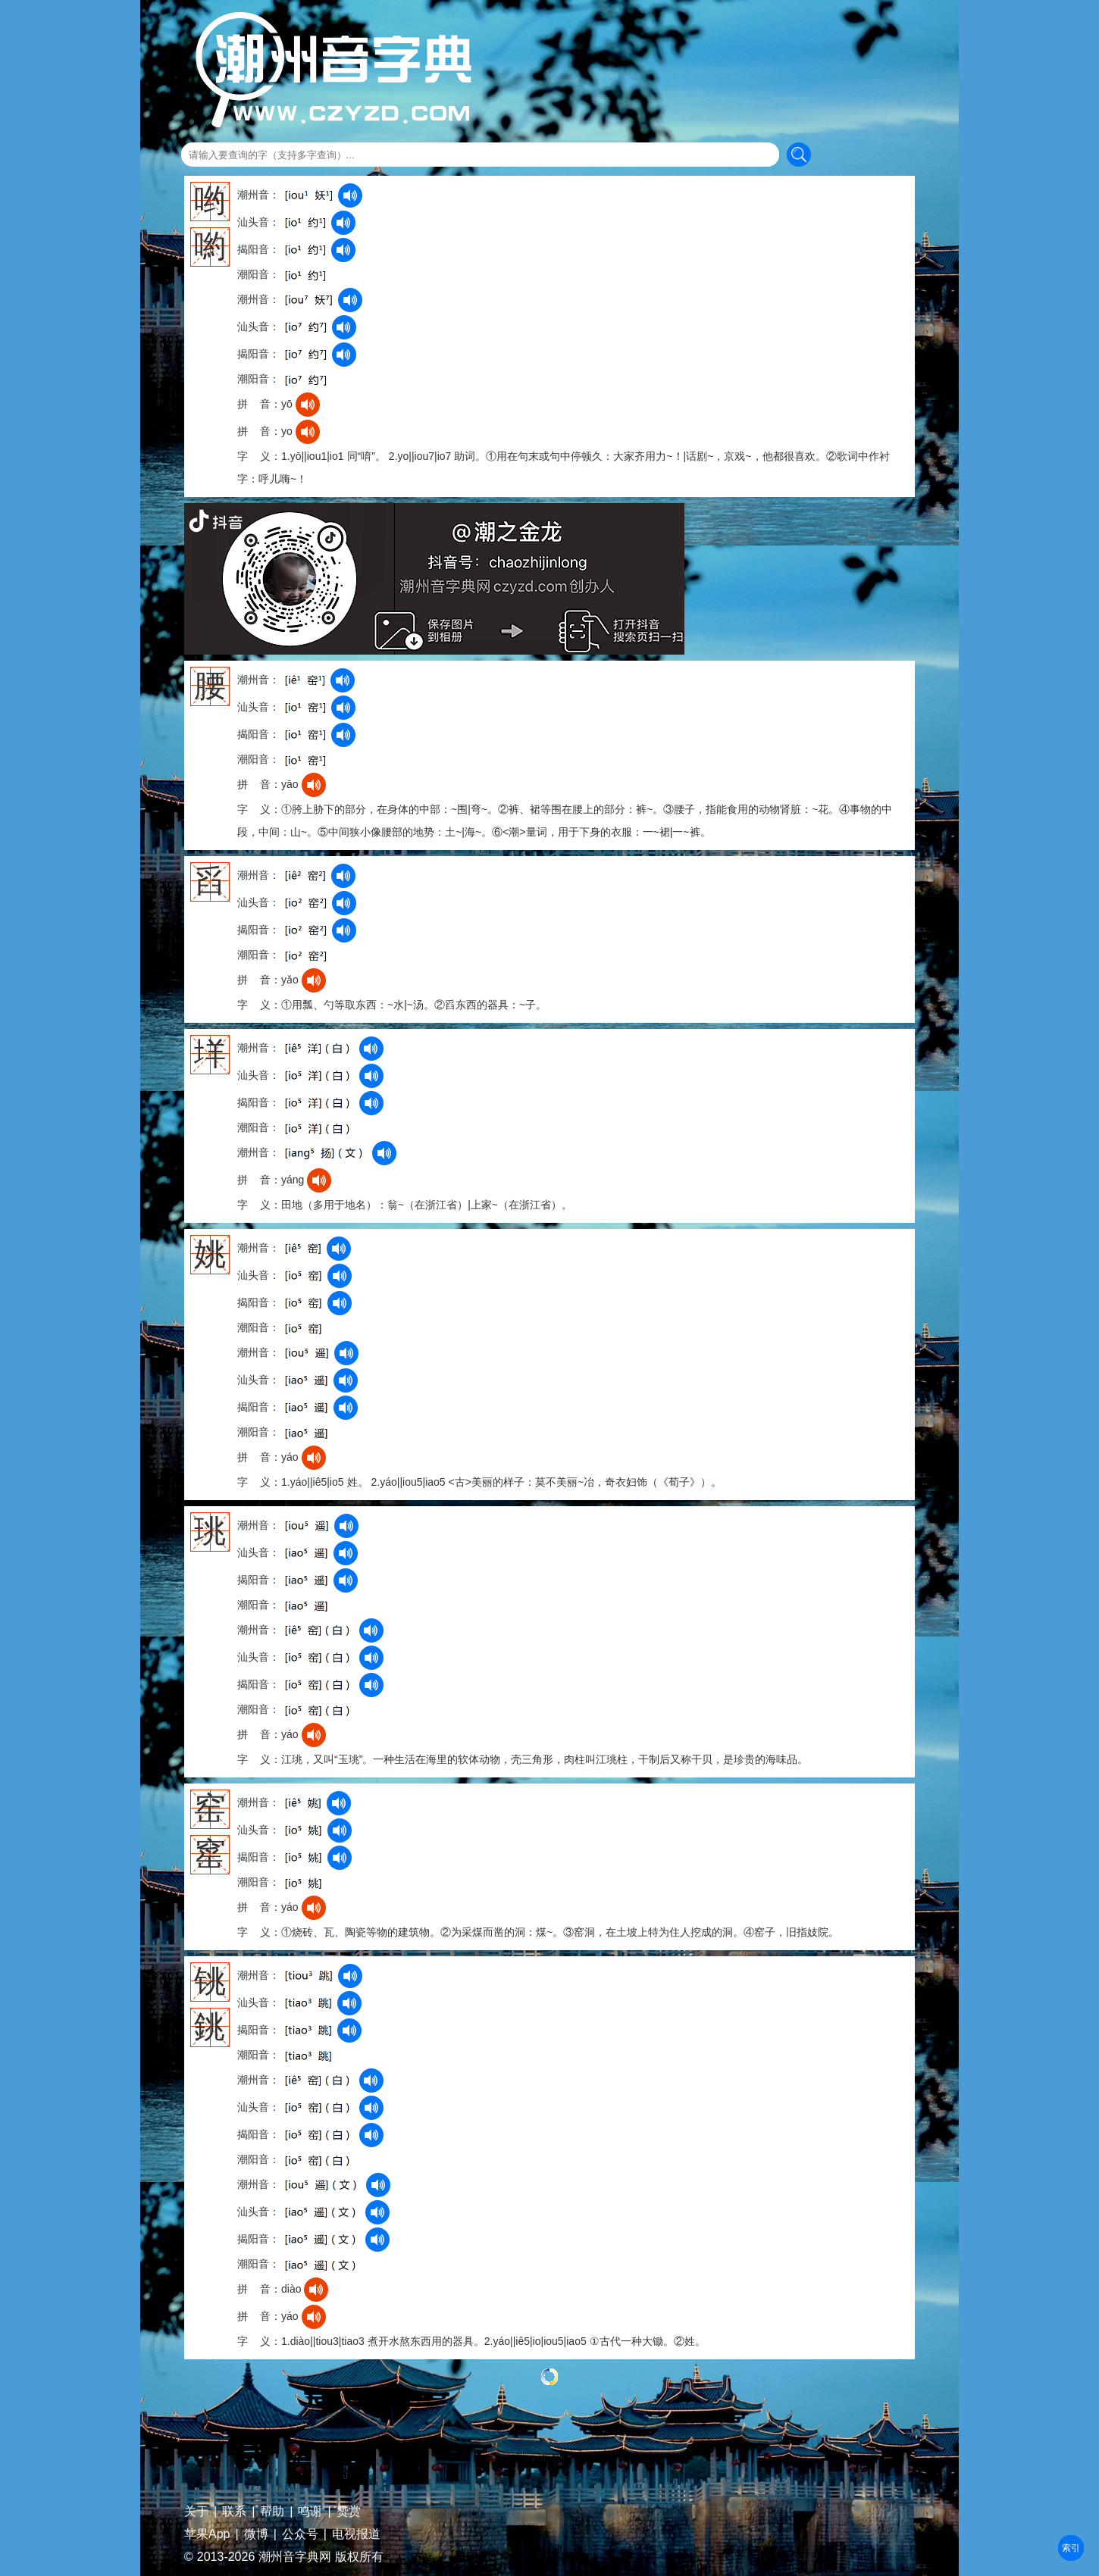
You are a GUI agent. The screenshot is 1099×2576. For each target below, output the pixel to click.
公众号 (300, 2534)
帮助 (272, 2512)
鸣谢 (310, 2512)
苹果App (207, 2534)
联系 (234, 2512)
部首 (1071, 2548)
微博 (256, 2534)
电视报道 (356, 2534)
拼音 (1071, 2548)
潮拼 (1071, 2548)
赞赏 (349, 2512)
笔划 (1071, 2548)
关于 (196, 2512)
